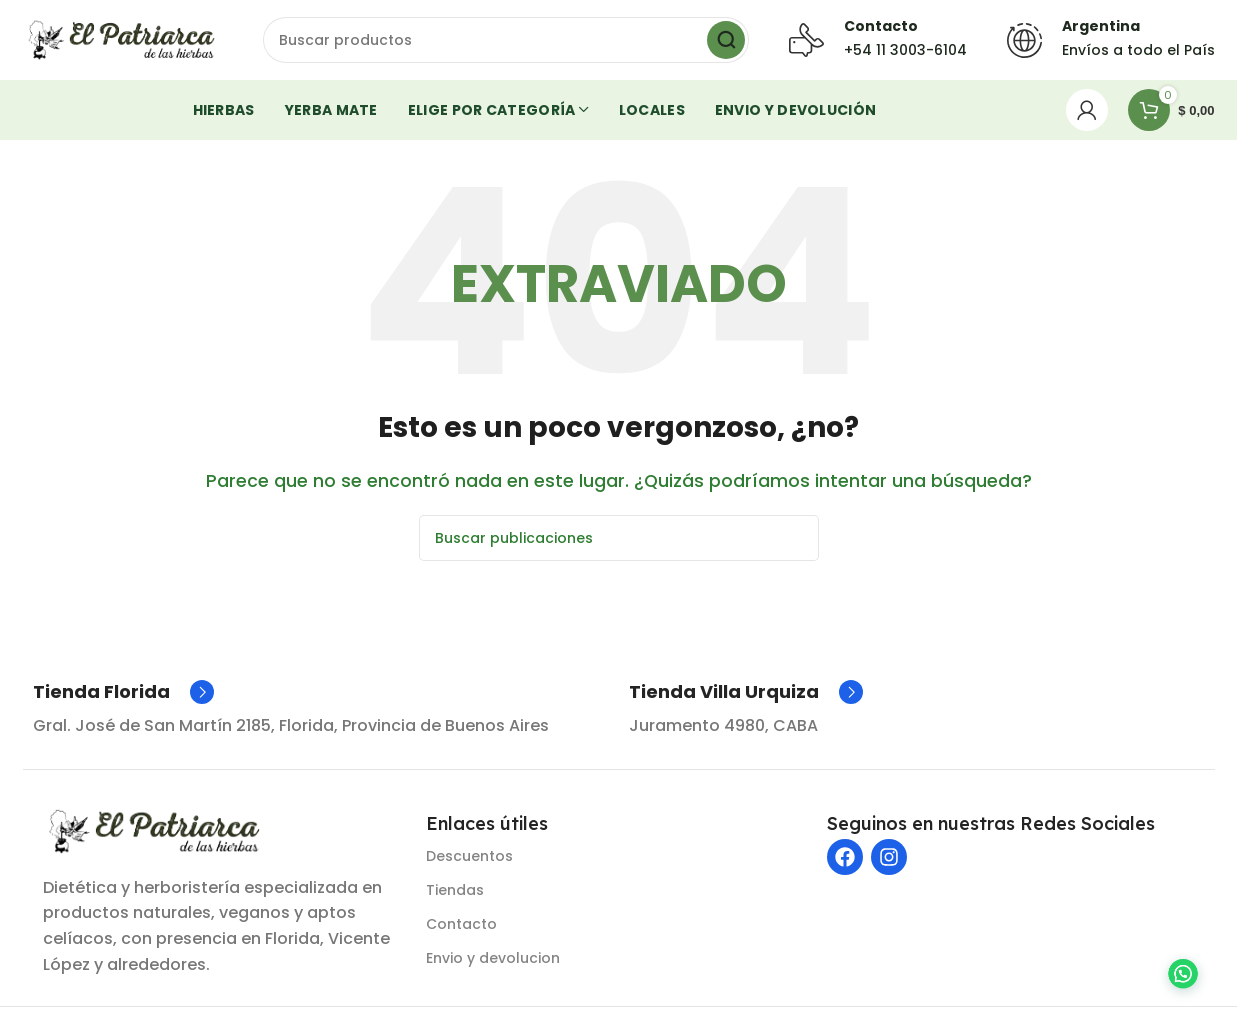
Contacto (461, 924)
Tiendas (455, 890)
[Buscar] (506, 40)
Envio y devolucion (493, 958)
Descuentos (469, 856)
